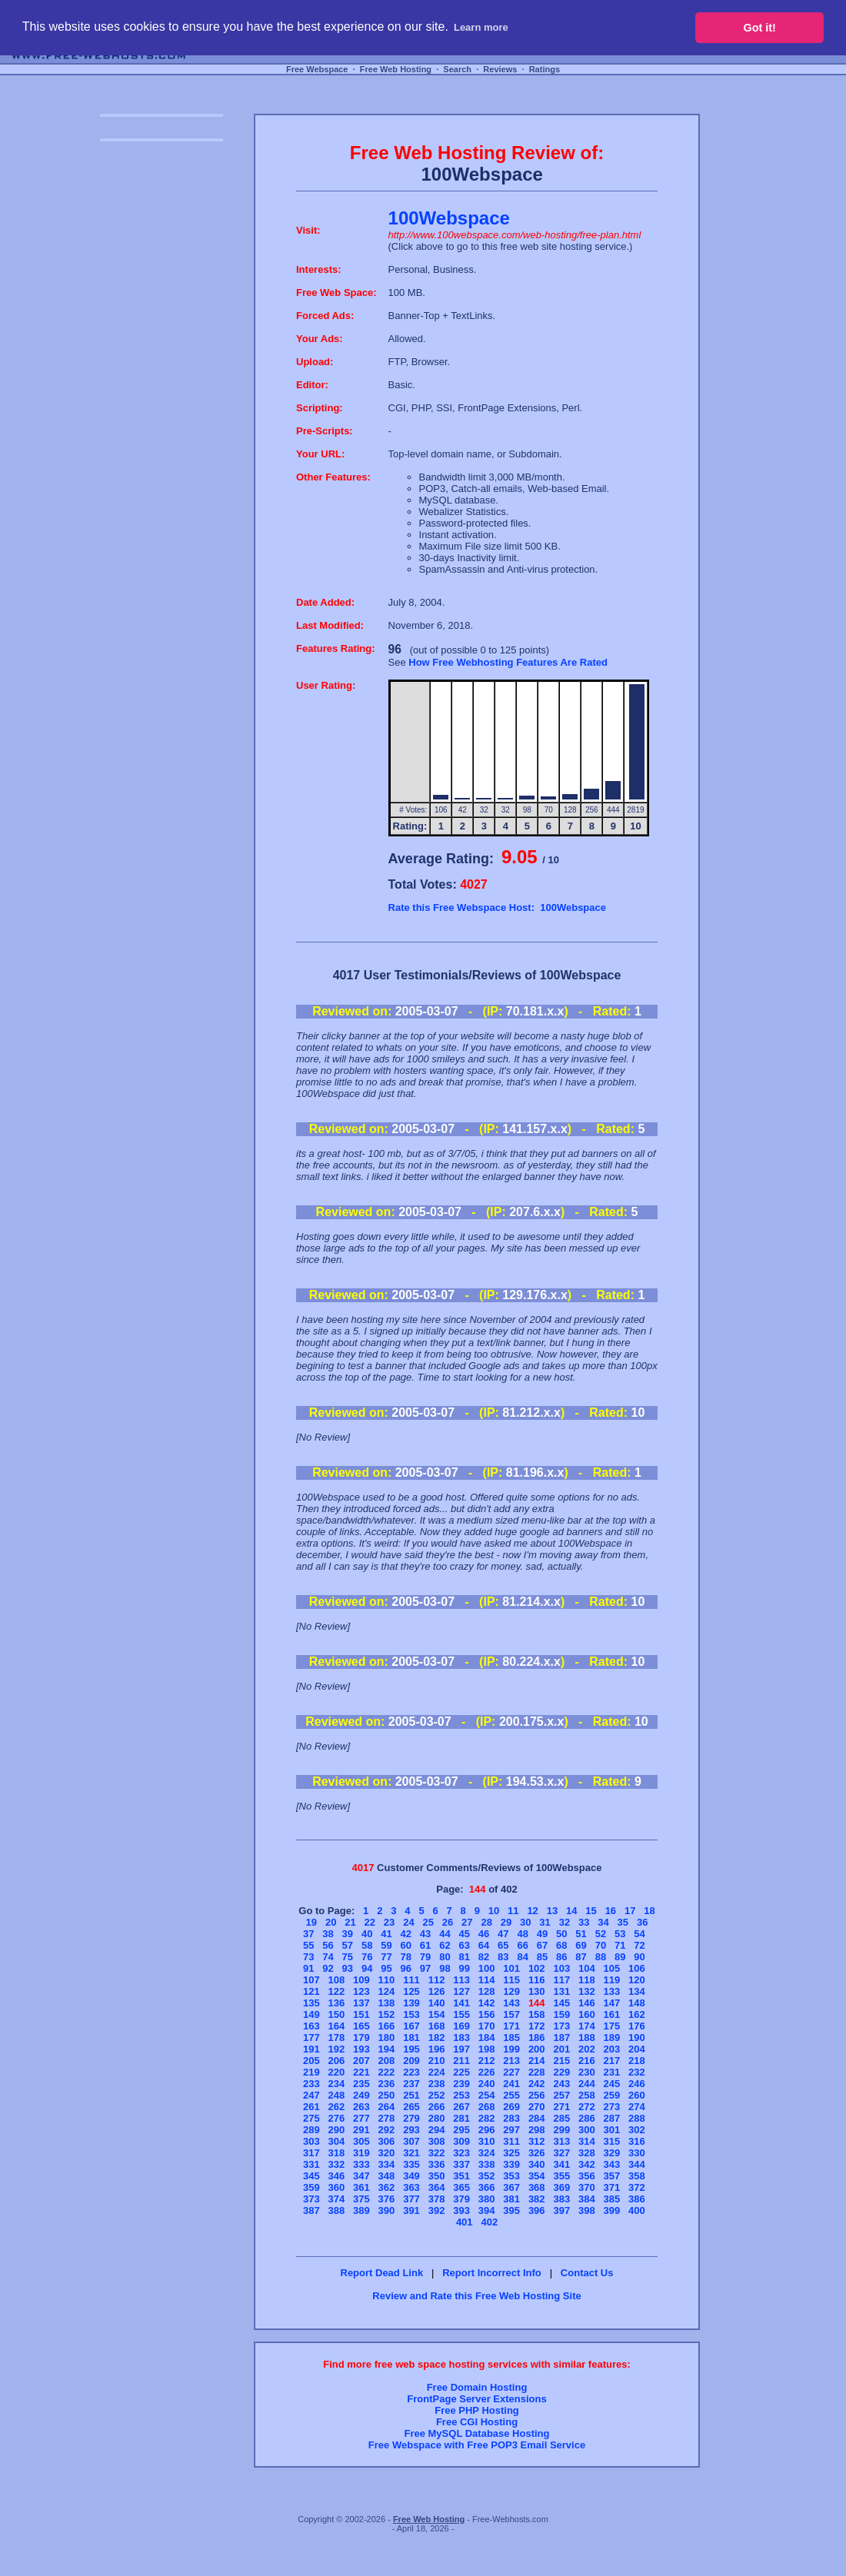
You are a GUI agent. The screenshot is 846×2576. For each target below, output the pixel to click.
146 (586, 2003)
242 (536, 2083)
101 (511, 1968)
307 (411, 2141)
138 (386, 2003)
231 (612, 2072)
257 (561, 2095)
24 (408, 1922)
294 (436, 2130)
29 (506, 1922)
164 (336, 2026)
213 (511, 2060)
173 (561, 2026)
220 (336, 2072)
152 (386, 2014)
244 (586, 2083)
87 (580, 1957)
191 (311, 2049)
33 (583, 1922)
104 (586, 1968)
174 (586, 2026)
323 (461, 2153)
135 (311, 2003)
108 (336, 1980)
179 (361, 2037)
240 (486, 2083)
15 (590, 1910)
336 (436, 2164)
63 (463, 1945)
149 (311, 2014)
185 (511, 2037)
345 (311, 2176)
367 (511, 2187)
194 (386, 2049)
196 (436, 2049)
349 (411, 2176)
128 (486, 1991)
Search (457, 69)
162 (636, 2014)
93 (347, 1968)
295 (461, 2130)
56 (327, 1945)
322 (436, 2153)
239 (461, 2083)
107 (311, 1980)
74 (327, 1957)
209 (411, 2060)
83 (503, 1957)
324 (486, 2153)
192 (336, 2049)
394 (486, 2210)
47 (503, 1933)
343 (612, 2164)
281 (461, 2118)
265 (411, 2106)
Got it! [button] (760, 28)
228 (536, 2072)
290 (336, 2130)
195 (411, 2049)
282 (486, 2118)
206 (336, 2060)
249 (361, 2095)
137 (361, 2003)
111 (411, 1980)
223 (411, 2072)
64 (483, 1945)
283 (511, 2118)
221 (361, 2072)
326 (536, 2153)
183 (461, 2037)
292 (386, 2130)
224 (436, 2072)
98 (444, 1968)
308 (436, 2141)
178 (336, 2037)
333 (361, 2164)
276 (336, 2118)
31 (544, 1922)
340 (536, 2164)
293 (411, 2130)
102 (536, 1968)
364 (436, 2187)
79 (425, 1957)
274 (636, 2106)
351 (461, 2176)
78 (406, 1957)
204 (636, 2049)
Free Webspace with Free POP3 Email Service (476, 2445)
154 (436, 2014)
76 (366, 1957)
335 (411, 2164)
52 (600, 1933)
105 (612, 1968)
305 (361, 2141)
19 (311, 1922)
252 (436, 2095)
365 (461, 2187)
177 (311, 2037)
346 (336, 2176)
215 (561, 2060)
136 (336, 2003)
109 (361, 1980)
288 (636, 2118)
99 (463, 1968)
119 (612, 1980)
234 (336, 2083)
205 (311, 2060)
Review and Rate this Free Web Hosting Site (476, 2296)
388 (336, 2210)
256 (536, 2095)
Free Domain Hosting (477, 2387)
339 (511, 2164)
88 (600, 1957)
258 (586, 2095)
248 (336, 2095)
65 (503, 1945)
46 (483, 1933)
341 (561, 2164)
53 (620, 1933)
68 (561, 1945)
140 (436, 2003)
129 (511, 1991)
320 (386, 2153)
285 (561, 2118)
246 (636, 2083)
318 (336, 2153)
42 (406, 1933)
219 (311, 2072)
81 (463, 1957)
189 (612, 2037)
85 (542, 1957)
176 (636, 2026)
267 (461, 2106)
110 (386, 1980)
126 (436, 1991)
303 (311, 2141)
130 (536, 1991)
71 (620, 1945)
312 (536, 2141)
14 (571, 1910)
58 (366, 1945)
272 (586, 2106)
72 (639, 1945)
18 (649, 1910)
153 (411, 2014)
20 (330, 1922)
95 (386, 1968)
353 (511, 2176)
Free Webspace (317, 69)
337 (461, 2164)
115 (511, 1980)
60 (406, 1945)
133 (612, 1991)
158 (536, 2014)
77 (386, 1957)
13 (552, 1910)
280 (436, 2118)
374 (336, 2199)
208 (386, 2060)
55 (308, 1945)
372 (636, 2187)
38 (327, 1933)
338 (486, 2164)
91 (308, 1968)
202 (586, 2049)
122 (336, 1991)
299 (561, 2130)
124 (386, 1991)
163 (311, 2026)
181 (411, 2037)
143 (511, 2003)
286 (586, 2118)
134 (636, 1991)
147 (612, 2003)
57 (347, 1945)
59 (386, 1945)
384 (586, 2199)
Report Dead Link (382, 2273)
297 (511, 2130)
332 (336, 2164)
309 (461, 2141)
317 (311, 2153)
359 (311, 2187)
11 (513, 1910)
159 (561, 2014)
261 (311, 2106)
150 (336, 2014)
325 (511, 2153)
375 (361, 2199)
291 (361, 2130)
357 (612, 2176)
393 (461, 2210)
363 (411, 2187)
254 (486, 2095)
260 (636, 2095)
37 (308, 1933)
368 (536, 2187)
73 (308, 1957)
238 (436, 2083)
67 (542, 1945)
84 (522, 1957)
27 (466, 1922)
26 (447, 1922)
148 (636, 2003)
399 (612, 2210)
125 (411, 1991)
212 (486, 2060)
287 (612, 2118)
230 (586, 2072)
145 (561, 2003)
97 (425, 1968)
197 (461, 2049)
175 (612, 2026)
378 (436, 2199)
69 (580, 1945)
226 (486, 2072)
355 (561, 2176)
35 (623, 1922)
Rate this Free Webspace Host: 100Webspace (497, 907)
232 (636, 2072)
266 (436, 2106)
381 (511, 2199)
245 (612, 2083)
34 (603, 1922)
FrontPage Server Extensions (476, 2399)
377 (411, 2199)
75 (347, 1957)
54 (639, 1933)
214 (536, 2060)
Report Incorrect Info (491, 2273)
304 (336, 2141)
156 (486, 2014)
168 (436, 2026)
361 (361, 2187)
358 (636, 2176)
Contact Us (587, 2273)
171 (511, 2026)
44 (444, 1933)
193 (361, 2049)
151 (361, 2014)
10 (493, 1910)
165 (361, 2026)
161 (612, 2014)
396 (536, 2210)
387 (311, 2210)
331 (311, 2164)
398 (586, 2210)
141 (461, 2003)
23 (389, 1922)
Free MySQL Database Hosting (476, 2433)
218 (636, 2060)
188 (586, 2037)
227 (511, 2072)
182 (436, 2037)
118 (586, 1980)
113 (461, 1980)
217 (612, 2060)
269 (511, 2106)
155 (461, 2014)
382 (536, 2199)
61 (425, 1945)
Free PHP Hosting (477, 2410)
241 (511, 2083)
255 (511, 2095)
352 (486, 2176)
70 (600, 1945)
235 (361, 2083)
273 (612, 2106)
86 (561, 1957)
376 (386, 2199)
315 (612, 2141)
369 (561, 2187)
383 (561, 2199)
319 (361, 2153)
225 (461, 2072)
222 (386, 2072)
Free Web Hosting (396, 69)
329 (612, 2153)
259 (612, 2095)
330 (636, 2153)
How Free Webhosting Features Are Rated (508, 662)
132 (586, 1991)
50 (561, 1933)
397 (561, 2210)
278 (386, 2118)
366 (486, 2187)
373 (311, 2199)
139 (411, 2003)
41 (386, 1933)
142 (486, 2003)
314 (586, 2141)
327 (561, 2153)
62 (444, 1945)
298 (536, 2130)
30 (525, 1922)
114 (486, 1980)
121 (311, 1991)
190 (636, 2037)
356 (586, 2176)
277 (361, 2118)
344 (636, 2164)
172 (536, 2026)
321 (411, 2153)
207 (361, 2060)
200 (536, 2049)
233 (311, 2083)
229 (561, 2072)
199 (511, 2049)
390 (386, 2210)
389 (361, 2210)
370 (586, 2187)
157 (511, 2014)
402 (489, 2222)
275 (311, 2118)
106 (636, 1968)
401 (464, 2222)
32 (564, 1922)
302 (636, 2130)
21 (350, 1922)
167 (411, 2026)
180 (386, 2037)
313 (561, 2141)
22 (370, 1922)
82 (483, 1957)
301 (612, 2130)
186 (536, 2037)
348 (386, 2176)
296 (486, 2130)
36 (642, 1922)
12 (532, 1910)
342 (586, 2164)
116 (536, 1980)
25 (427, 1922)
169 (461, 2026)
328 (586, 2153)
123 (361, 1991)
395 (511, 2210)
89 (620, 1957)
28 (486, 1922)
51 (580, 1933)
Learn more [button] (481, 27)
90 (639, 1957)
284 (536, 2118)
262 (336, 2106)
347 (361, 2176)
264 (386, 2106)
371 (612, 2187)
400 (636, 2210)
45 (463, 1933)
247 (311, 2095)
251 (411, 2095)
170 (486, 2026)
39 (347, 1933)
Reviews (500, 69)
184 (486, 2037)
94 (366, 1968)
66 (522, 1945)
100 (486, 1968)
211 (461, 2060)
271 (561, 2106)
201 (561, 2049)
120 (636, 1980)
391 (411, 2210)
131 (561, 1991)
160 (586, 2014)
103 (561, 1968)
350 (436, 2176)
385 (612, 2199)
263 (361, 2106)
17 (630, 1910)
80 (444, 1957)
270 (536, 2106)
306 (386, 2141)
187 (561, 2037)
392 (436, 2210)
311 (511, 2141)
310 (486, 2141)
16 (610, 1910)
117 (561, 1980)
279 (411, 2118)
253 (461, 2095)
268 (486, 2106)
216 (586, 2060)
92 (327, 1968)
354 (536, 2176)
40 (366, 1933)
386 (636, 2199)
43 (425, 1933)
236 (386, 2083)
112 (436, 1980)
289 (311, 2130)
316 (636, 2141)
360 (336, 2187)
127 (461, 1991)
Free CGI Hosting (477, 2422)
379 (461, 2199)
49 (542, 1933)
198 (486, 2049)
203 (612, 2049)
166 (386, 2026)
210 (436, 2060)
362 (386, 2187)
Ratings (544, 69)
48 (522, 1933)
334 (386, 2164)
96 (406, 1968)
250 (386, 2095)
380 (486, 2199)
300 (586, 2130)
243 (561, 2083)
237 (411, 2083)
